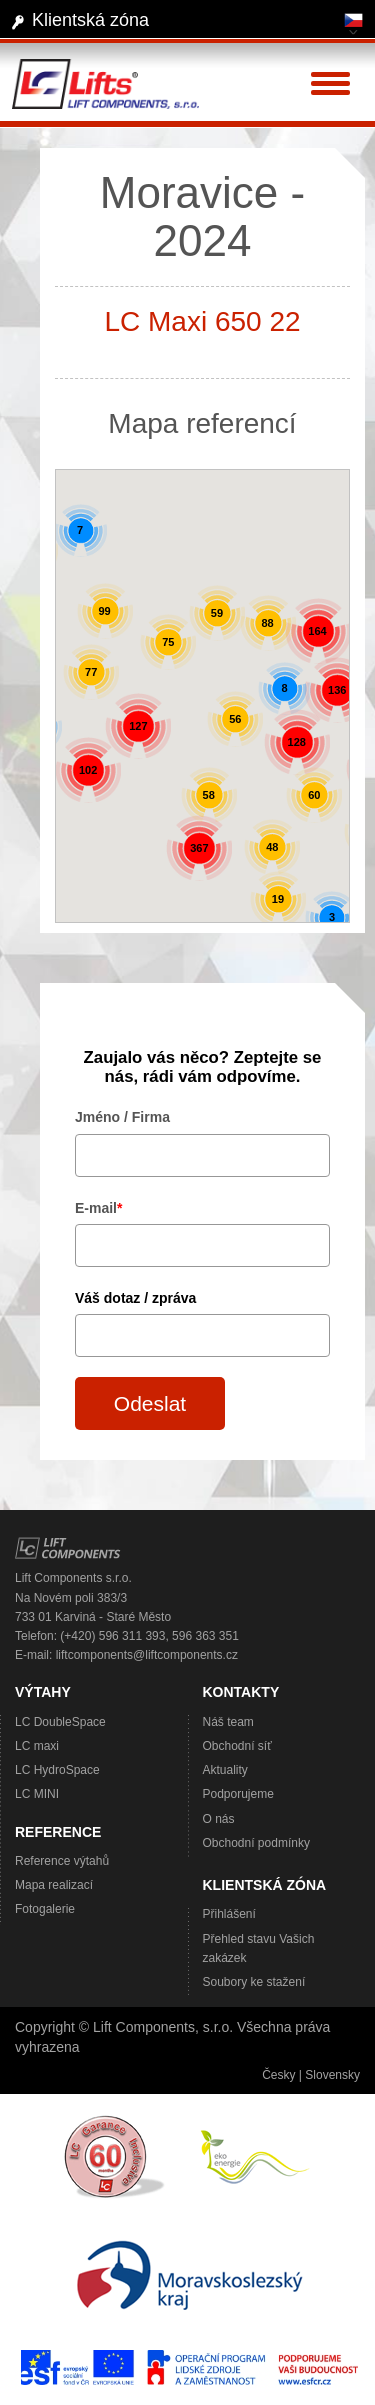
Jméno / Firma (122, 1117)
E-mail (98, 1208)
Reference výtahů (62, 1861)
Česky (278, 2075)
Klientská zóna (90, 20)
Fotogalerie (45, 1909)
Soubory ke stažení (254, 1982)
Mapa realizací (54, 1885)
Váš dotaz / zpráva (135, 1298)
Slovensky (332, 2075)
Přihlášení (229, 1914)
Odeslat (150, 1403)
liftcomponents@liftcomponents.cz (147, 1655)
